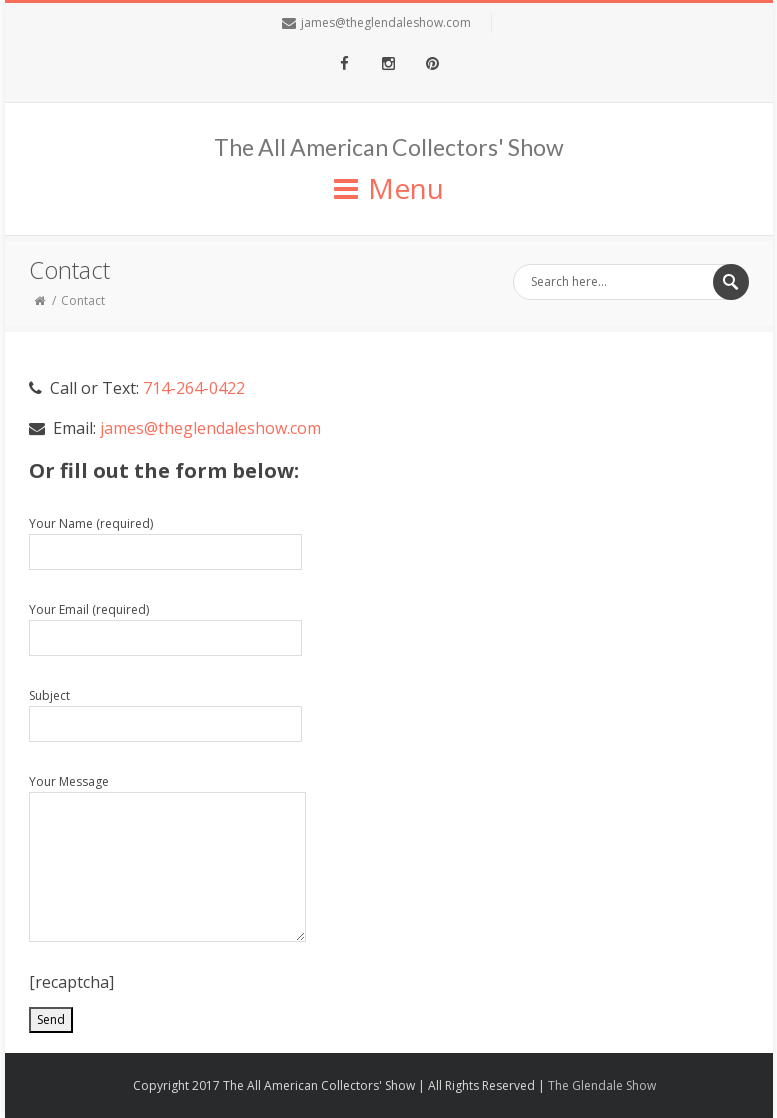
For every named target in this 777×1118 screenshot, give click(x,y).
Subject (165, 714)
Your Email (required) (165, 628)
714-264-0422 (194, 388)
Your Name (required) (165, 542)
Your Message (167, 857)
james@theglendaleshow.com (386, 22)
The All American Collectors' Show (389, 147)
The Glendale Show (602, 1085)
